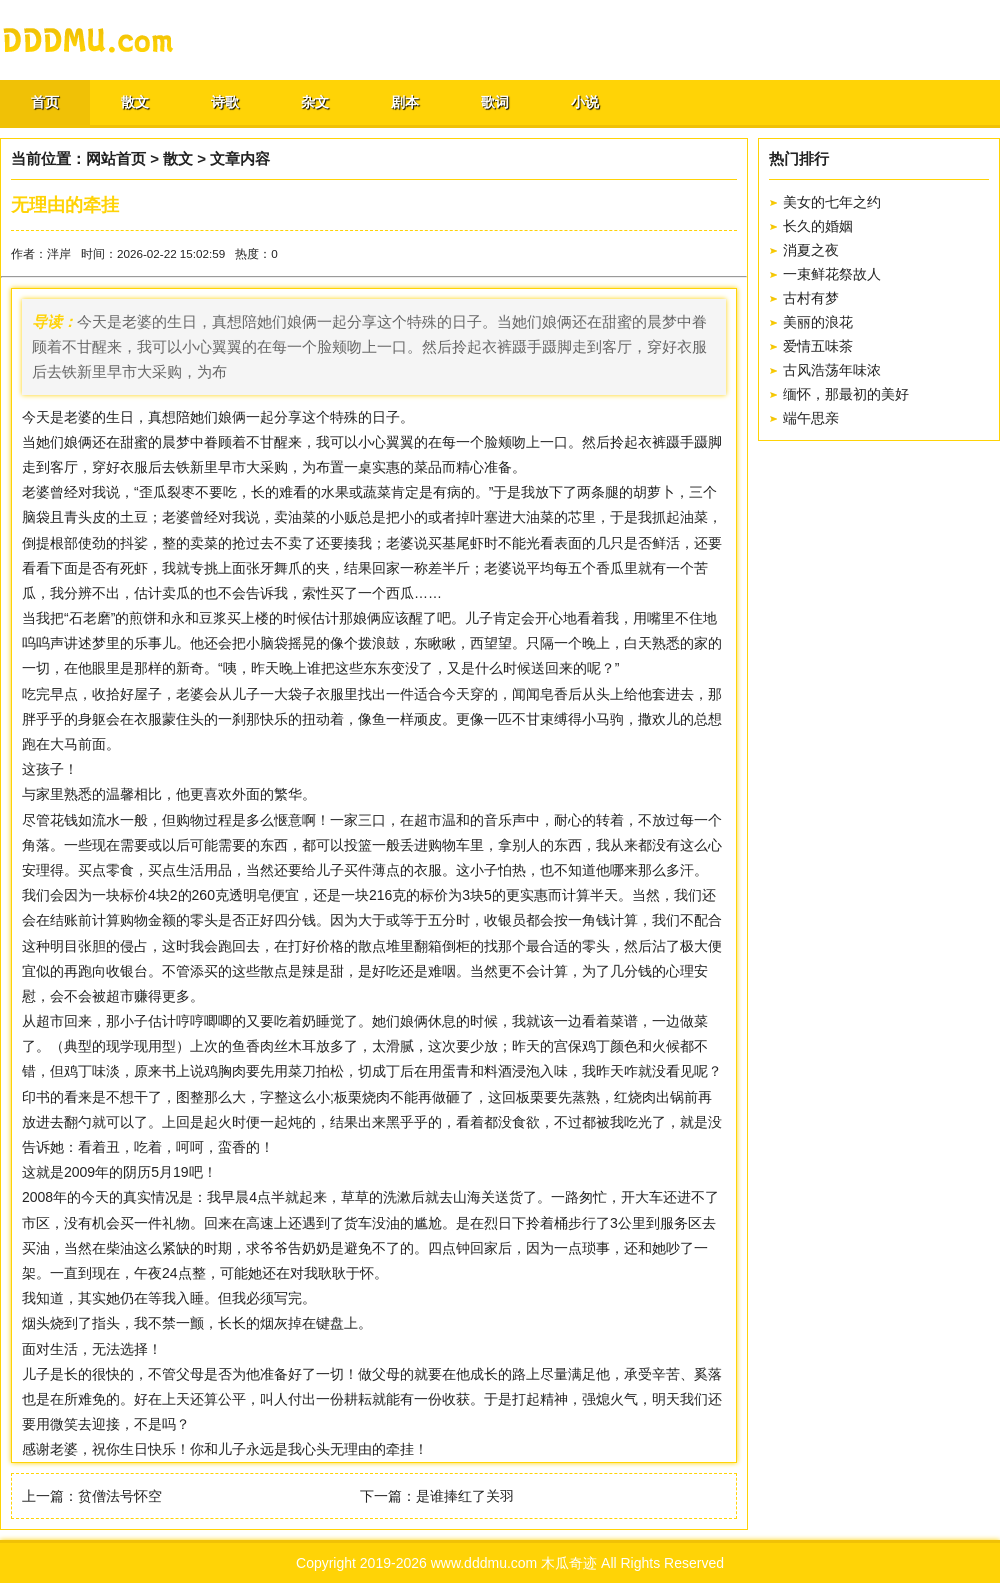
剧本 (405, 102)
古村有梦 (811, 298)
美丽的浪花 (818, 322)
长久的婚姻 (818, 226)
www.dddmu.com (484, 1563)
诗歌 (225, 102)
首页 (45, 102)
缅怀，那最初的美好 (846, 394)
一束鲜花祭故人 (832, 274)
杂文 (315, 102)
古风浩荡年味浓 (832, 370)
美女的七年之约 (832, 202)
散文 (135, 102)
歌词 (495, 102)
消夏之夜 (811, 250)
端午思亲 (811, 418)
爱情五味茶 (818, 346)
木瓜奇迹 (569, 1563)
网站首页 (116, 158)
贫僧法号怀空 (120, 1496)
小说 (585, 102)
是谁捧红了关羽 (465, 1496)
